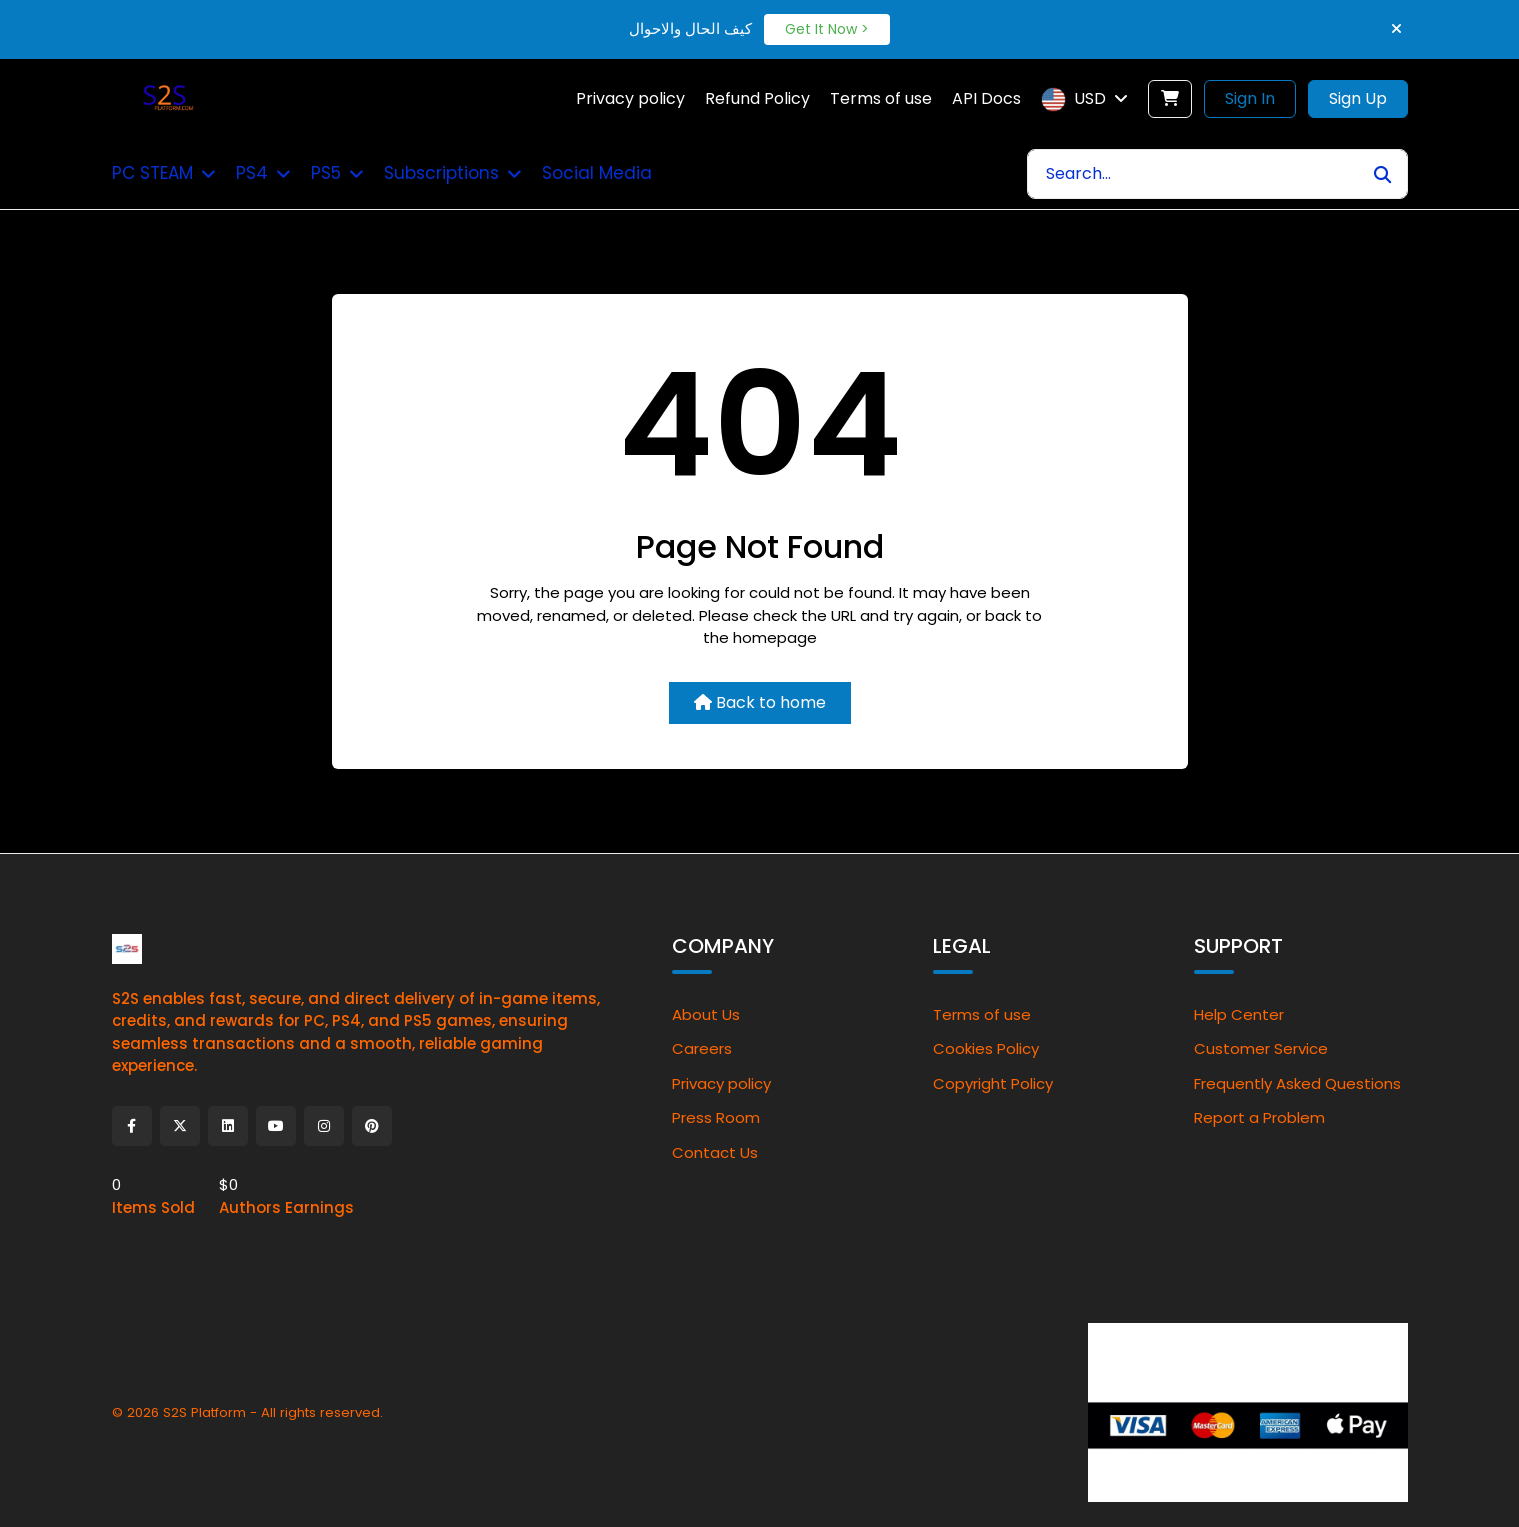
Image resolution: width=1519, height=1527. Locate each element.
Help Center (1239, 1014)
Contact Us (715, 1152)
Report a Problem (1259, 1117)
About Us (706, 1014)
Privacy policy (721, 1083)
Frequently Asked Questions (1297, 1083)
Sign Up (1358, 98)
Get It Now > (827, 29)
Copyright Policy (993, 1083)
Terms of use (982, 1014)
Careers (702, 1048)
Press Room (716, 1117)
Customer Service (1261, 1048)
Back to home (760, 702)
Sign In (1250, 98)
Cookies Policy (986, 1048)
